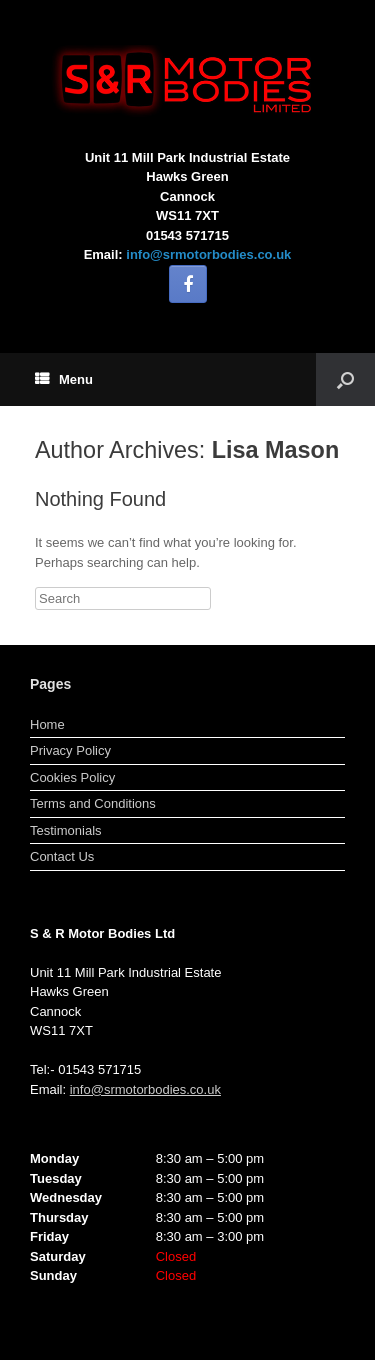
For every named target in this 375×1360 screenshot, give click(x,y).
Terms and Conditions (93, 803)
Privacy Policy (70, 750)
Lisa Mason (275, 450)
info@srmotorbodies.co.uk (208, 254)
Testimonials (66, 830)
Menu (64, 379)
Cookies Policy (72, 777)
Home (47, 724)
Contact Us (62, 856)
